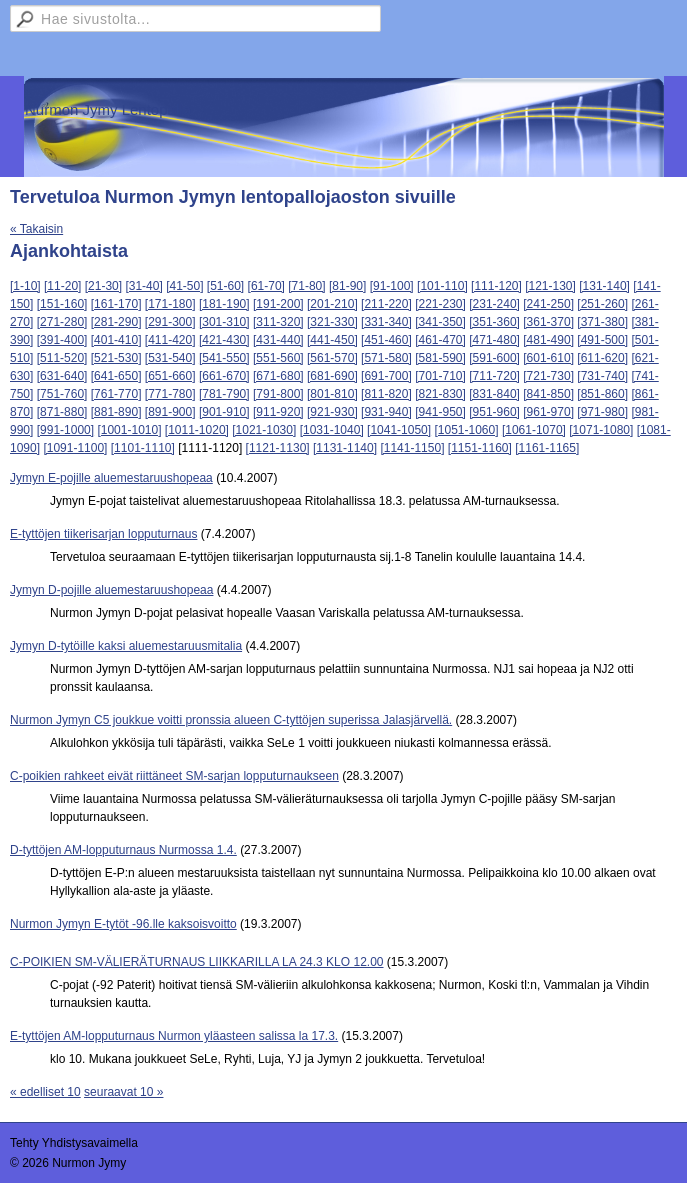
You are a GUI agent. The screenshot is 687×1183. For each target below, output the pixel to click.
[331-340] (386, 322)
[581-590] (440, 358)
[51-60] (225, 286)
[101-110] (442, 286)
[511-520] (62, 358)
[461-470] (440, 340)
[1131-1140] (345, 448)
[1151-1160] (480, 448)
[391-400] (62, 340)
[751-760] (62, 394)
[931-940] (386, 412)
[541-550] (224, 358)
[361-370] (548, 322)
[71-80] (306, 286)
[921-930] (332, 412)
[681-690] (332, 376)
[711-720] (494, 376)
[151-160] (62, 304)
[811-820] (386, 394)
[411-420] (170, 340)
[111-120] (496, 286)
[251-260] (602, 304)
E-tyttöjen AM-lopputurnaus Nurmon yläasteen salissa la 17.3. (174, 1036)
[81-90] (347, 286)
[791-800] (278, 394)
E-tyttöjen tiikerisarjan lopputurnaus (103, 534)
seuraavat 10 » (123, 1092)
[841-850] (548, 394)
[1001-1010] (129, 430)
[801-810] (332, 394)
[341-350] (440, 322)
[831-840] (494, 394)
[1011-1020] (197, 430)
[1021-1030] (264, 430)
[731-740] (602, 376)
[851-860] (602, 394)
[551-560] (278, 358)
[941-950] (440, 412)
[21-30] (103, 286)
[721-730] (548, 376)
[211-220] (386, 304)
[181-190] (224, 304)
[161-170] (116, 304)
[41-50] (184, 286)
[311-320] (278, 322)
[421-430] (224, 340)
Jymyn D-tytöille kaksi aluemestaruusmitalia (126, 646)
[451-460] (386, 340)
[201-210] (332, 304)
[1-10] (25, 286)
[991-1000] (65, 430)
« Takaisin (36, 229)
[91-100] (392, 286)
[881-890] (116, 412)
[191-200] (278, 304)
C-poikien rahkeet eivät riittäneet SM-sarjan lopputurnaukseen (174, 776)
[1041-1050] (399, 430)
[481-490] (548, 340)
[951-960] (494, 412)
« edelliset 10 (45, 1092)
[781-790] (224, 394)
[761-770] (116, 394)
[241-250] (548, 304)
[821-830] (440, 394)
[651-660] (170, 376)
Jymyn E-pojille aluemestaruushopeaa (111, 478)
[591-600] (494, 358)
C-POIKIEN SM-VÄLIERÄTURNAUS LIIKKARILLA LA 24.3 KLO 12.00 (197, 962)
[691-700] (386, 376)
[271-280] (62, 322)
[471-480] (494, 340)
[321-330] (332, 322)
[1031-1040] (332, 430)
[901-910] (224, 412)
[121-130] (550, 286)
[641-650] (116, 376)
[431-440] (278, 340)
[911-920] (278, 412)
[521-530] (116, 358)
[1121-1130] (278, 448)
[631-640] (62, 376)
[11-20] (62, 286)
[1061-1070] (534, 430)
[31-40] (143, 286)
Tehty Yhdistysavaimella (74, 1143)
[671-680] (278, 376)
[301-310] (224, 322)
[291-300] (170, 322)
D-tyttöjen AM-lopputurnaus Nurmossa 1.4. (123, 850)
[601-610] (548, 358)
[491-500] (602, 340)
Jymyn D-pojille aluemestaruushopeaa (111, 590)
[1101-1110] (143, 448)
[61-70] (266, 286)
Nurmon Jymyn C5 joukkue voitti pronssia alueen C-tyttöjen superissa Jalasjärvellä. (231, 720)
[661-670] (224, 376)
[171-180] (170, 304)
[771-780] (170, 394)
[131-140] (604, 286)
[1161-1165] (547, 448)
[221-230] (440, 304)
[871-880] (62, 412)
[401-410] (116, 340)
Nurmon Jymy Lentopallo (108, 109)
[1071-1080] (601, 430)
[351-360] (494, 322)
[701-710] (440, 376)
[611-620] (602, 358)
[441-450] (332, 340)
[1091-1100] (75, 448)
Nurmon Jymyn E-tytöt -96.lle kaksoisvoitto (123, 924)
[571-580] (386, 358)
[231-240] (494, 304)
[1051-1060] (466, 430)
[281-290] (116, 322)
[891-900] (170, 412)
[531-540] (170, 358)
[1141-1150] (412, 448)
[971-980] (602, 412)
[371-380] (602, 322)
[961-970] (548, 412)
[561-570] (332, 358)
